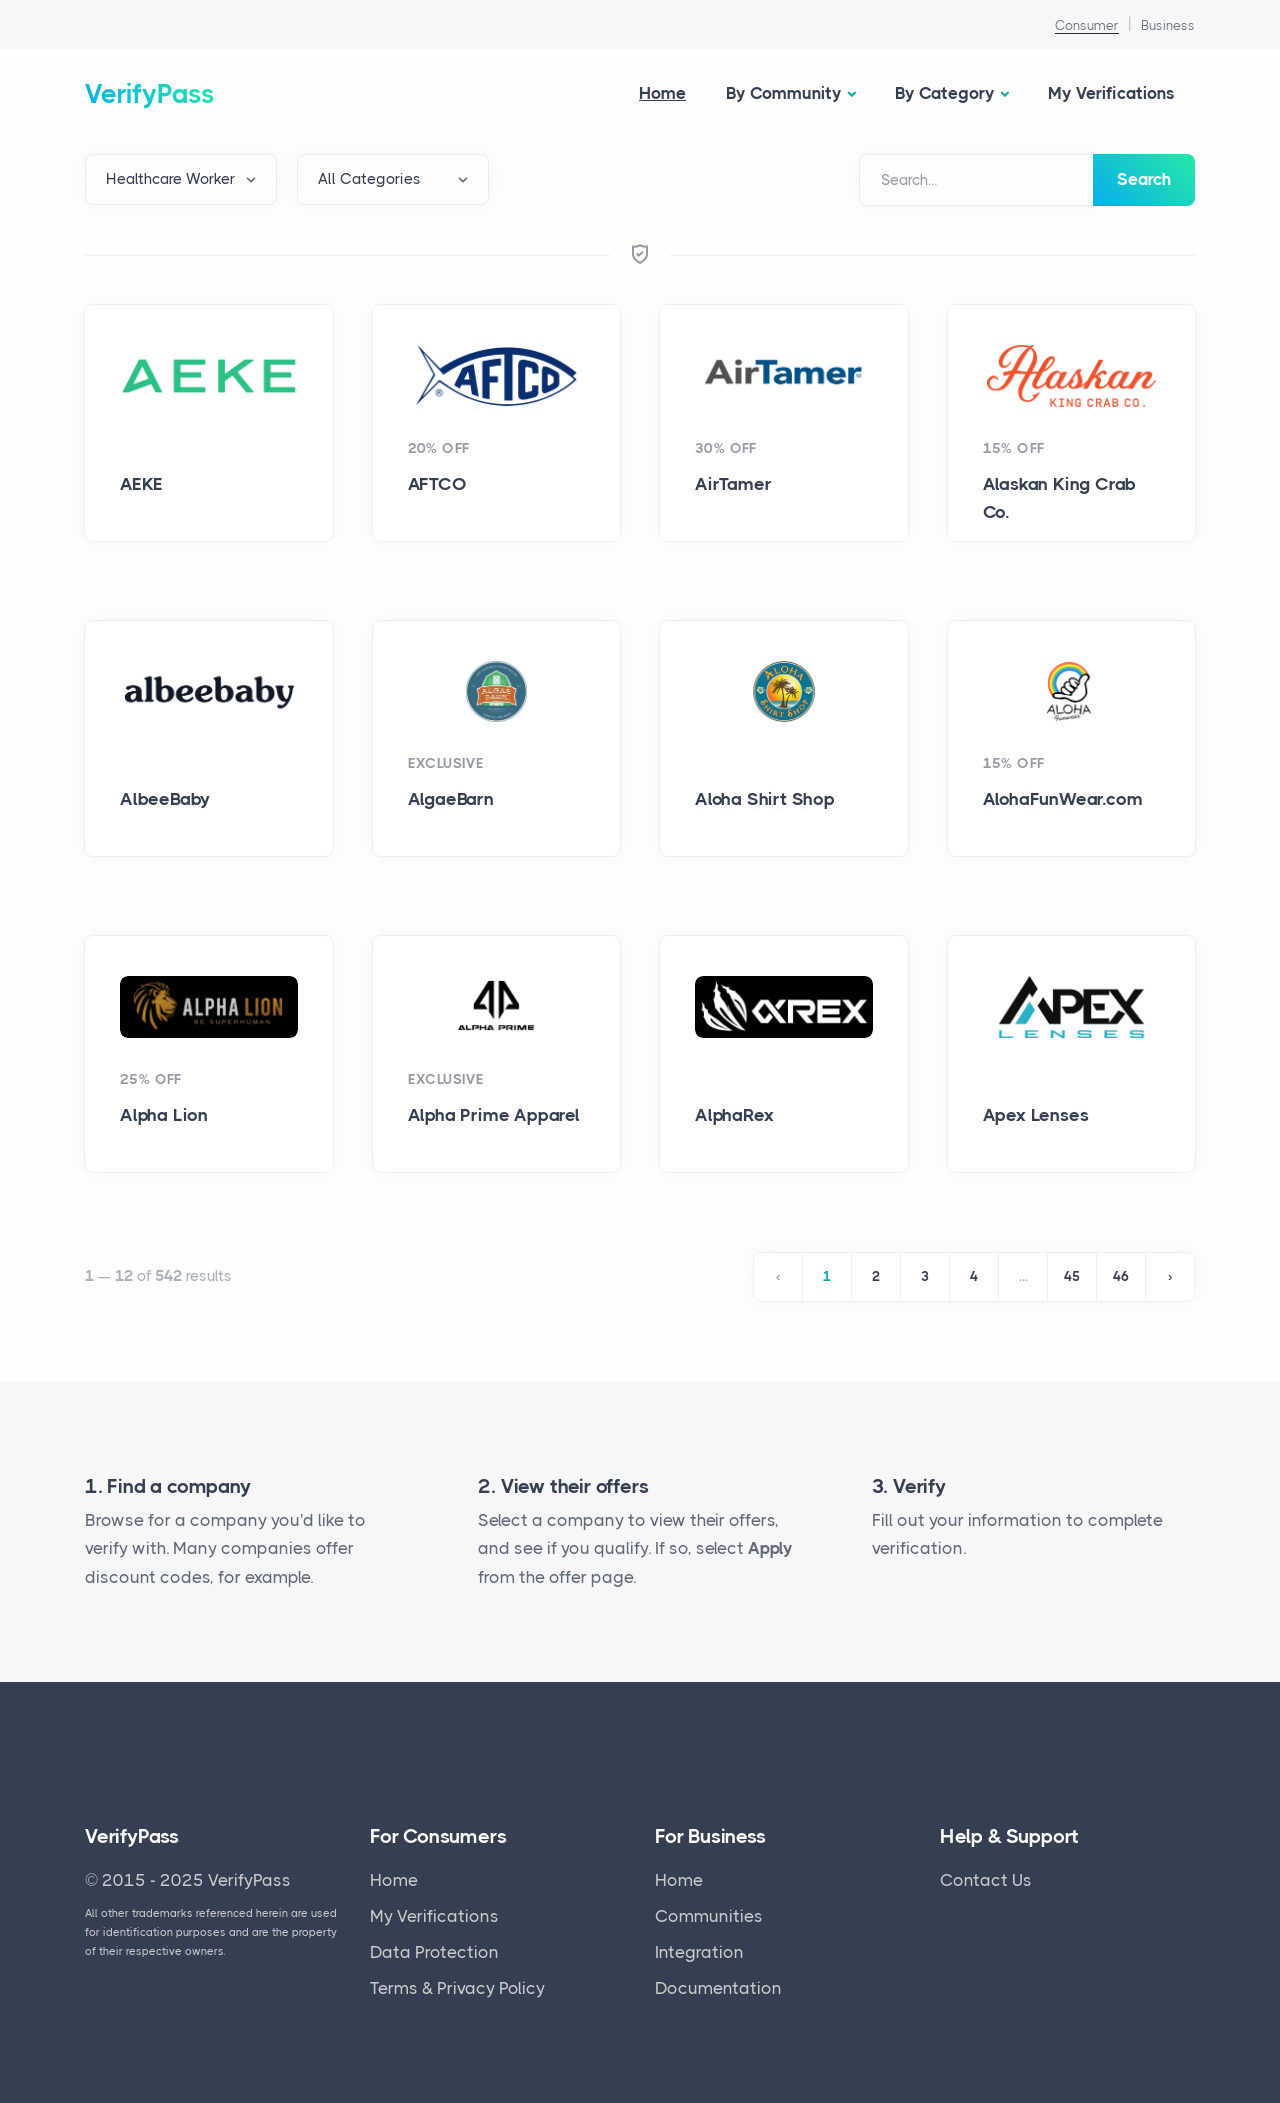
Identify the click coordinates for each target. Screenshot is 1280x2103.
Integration (699, 1952)
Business (1168, 25)
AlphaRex (734, 1115)
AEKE (141, 484)
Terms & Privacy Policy (457, 1988)
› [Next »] (1170, 1276)
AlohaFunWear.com (1063, 799)
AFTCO (437, 484)
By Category (945, 93)
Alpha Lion (164, 1115)
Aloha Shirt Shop (765, 799)
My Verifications (1111, 93)
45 (1072, 1276)
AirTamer (733, 484)
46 (1121, 1276)
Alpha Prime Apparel (494, 1115)
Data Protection (434, 1952)
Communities (709, 1916)
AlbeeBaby (165, 799)
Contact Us (986, 1880)
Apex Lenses (1036, 1115)
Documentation (718, 1988)
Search (1144, 179)
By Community (784, 93)
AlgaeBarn (451, 799)
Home (662, 93)
